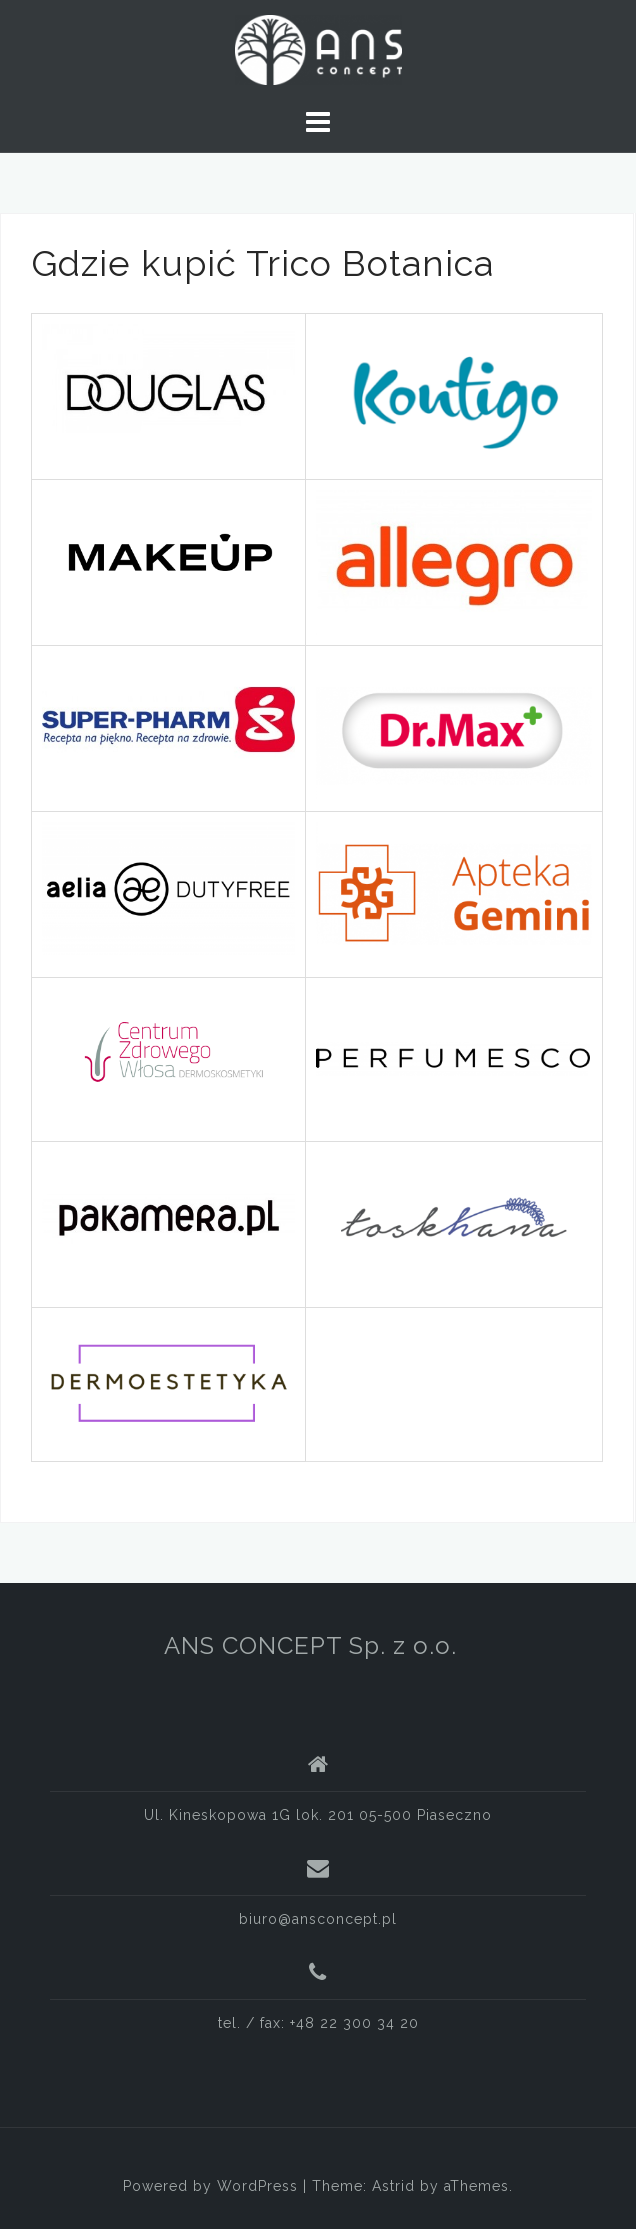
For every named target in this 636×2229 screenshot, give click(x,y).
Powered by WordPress (210, 2186)
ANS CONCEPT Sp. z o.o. (310, 1645)
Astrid (393, 2186)
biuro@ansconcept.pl (318, 1919)
